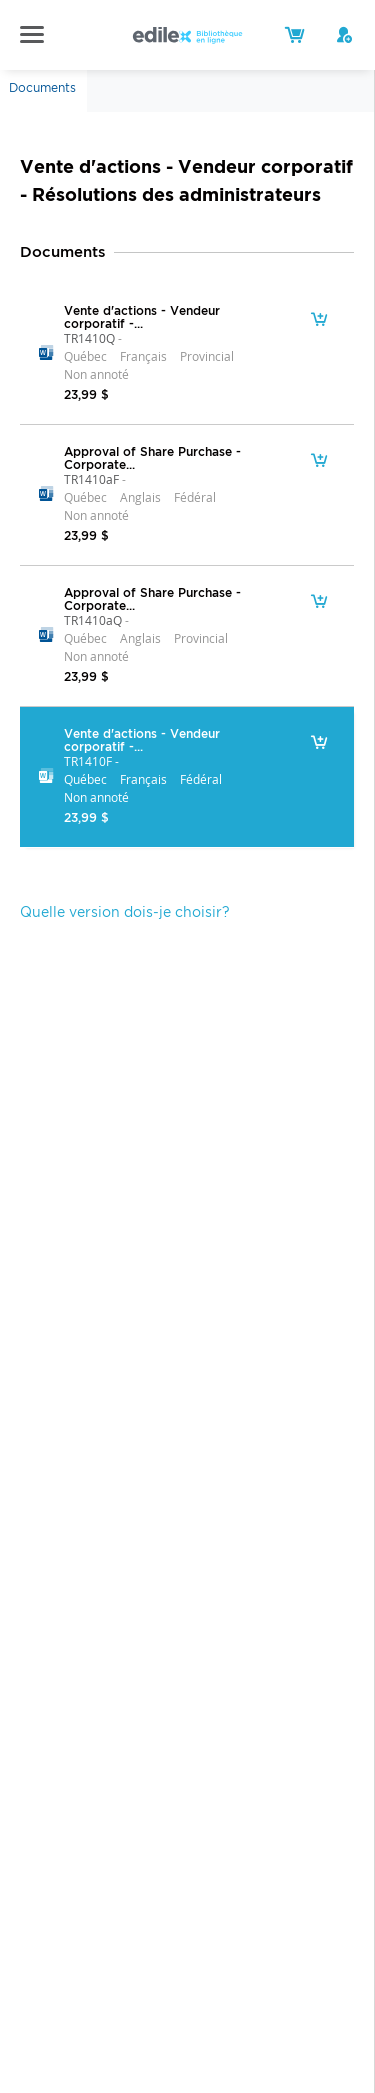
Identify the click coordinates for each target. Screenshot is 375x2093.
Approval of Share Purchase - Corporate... (152, 458)
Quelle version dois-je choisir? (125, 912)
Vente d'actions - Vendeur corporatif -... (142, 317)
